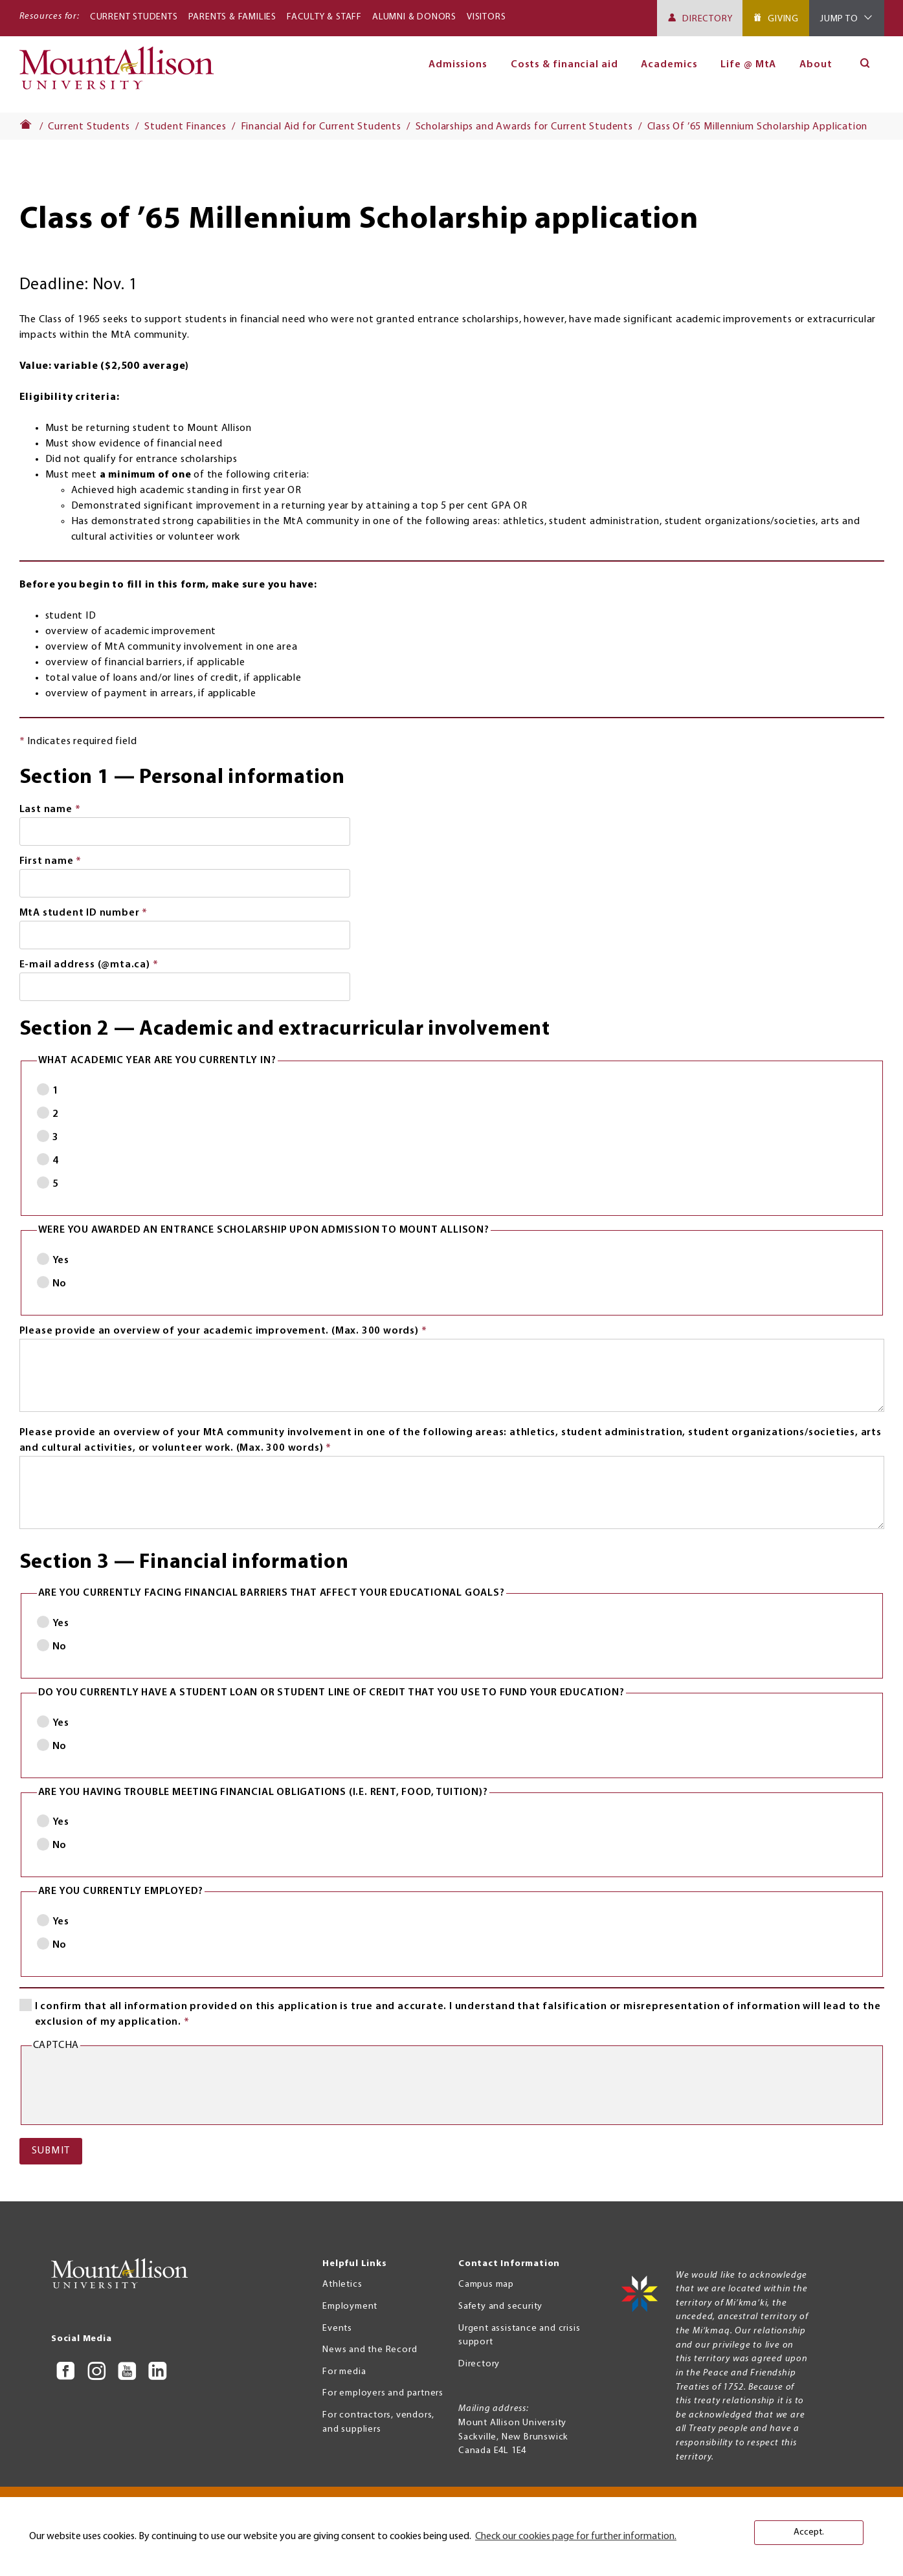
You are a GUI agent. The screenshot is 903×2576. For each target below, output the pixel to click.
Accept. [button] (809, 2532)
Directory (707, 19)
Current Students (134, 17)
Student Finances (185, 127)
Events (337, 2328)
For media (344, 2372)
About (815, 65)
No (59, 1284)
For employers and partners (382, 2393)
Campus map (486, 2284)
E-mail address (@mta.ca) (112, 966)
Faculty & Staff (324, 17)
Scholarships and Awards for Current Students (524, 127)
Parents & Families (232, 17)
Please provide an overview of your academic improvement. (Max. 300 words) (247, 1332)
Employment (349, 2306)
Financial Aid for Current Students (321, 127)
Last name (74, 810)
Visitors (486, 17)
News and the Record (369, 2350)
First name (74, 862)
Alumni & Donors (414, 17)
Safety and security (500, 2306)
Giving (783, 19)
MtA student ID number (107, 914)
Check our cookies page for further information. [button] (575, 2536)
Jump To (839, 19)
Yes (60, 1260)
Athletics (342, 2284)
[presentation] (130, 2089)
